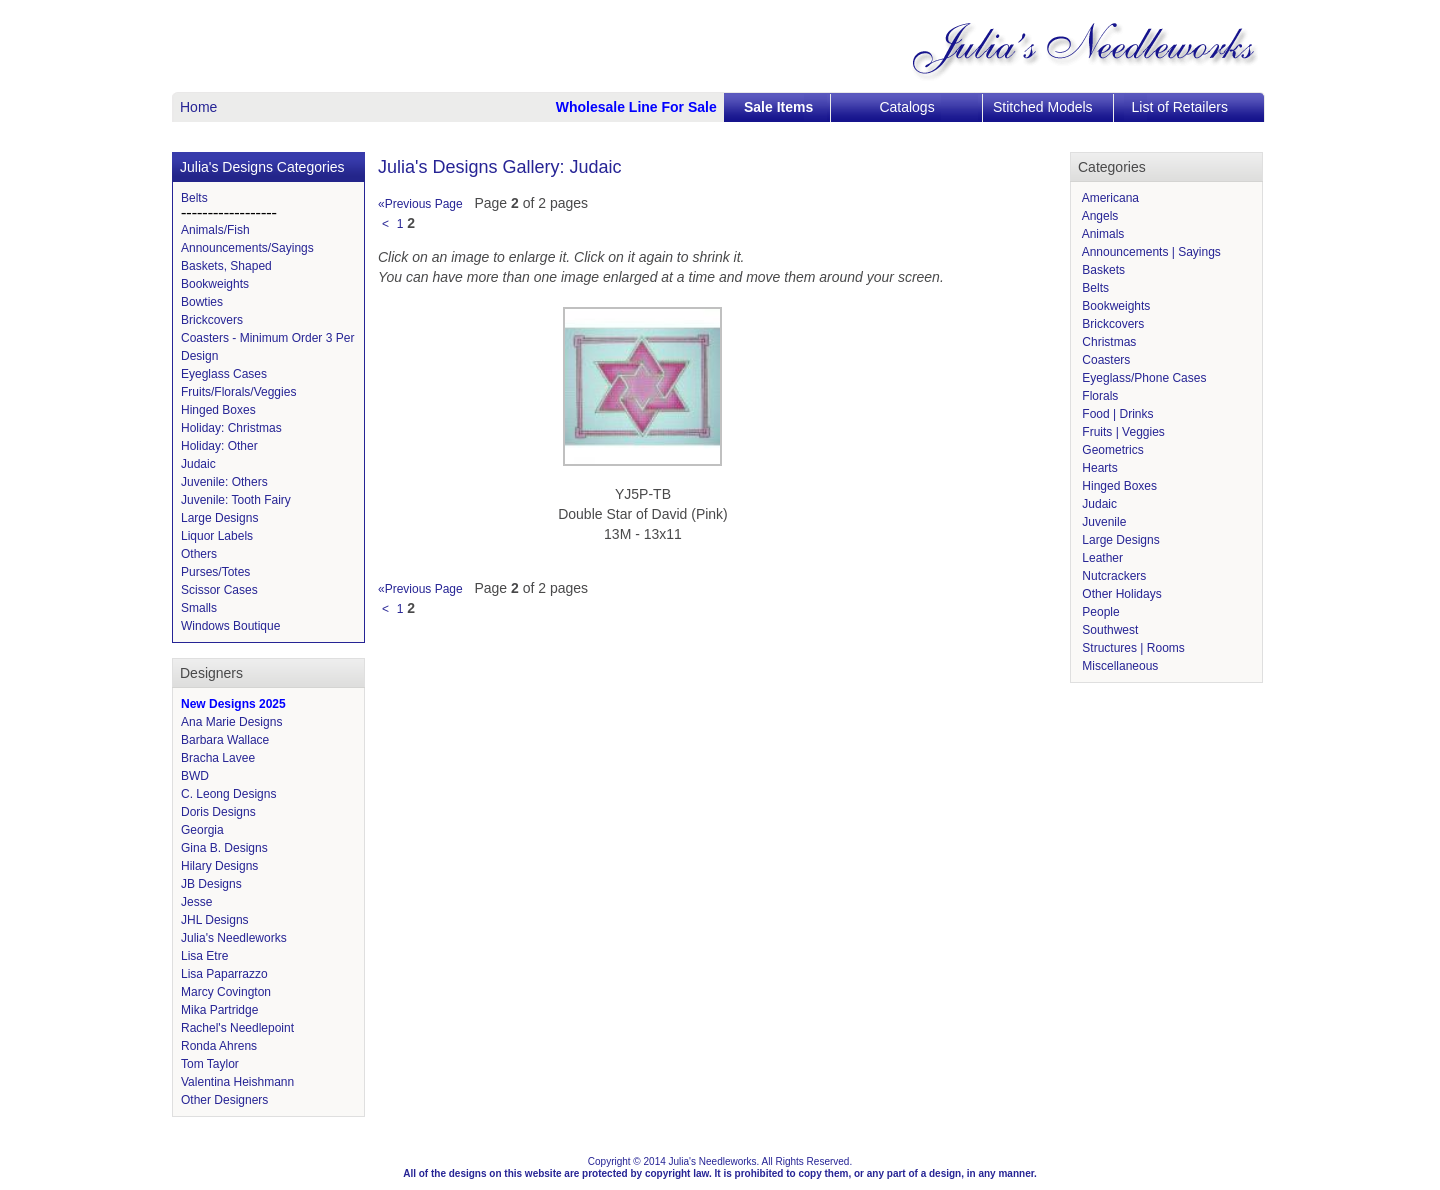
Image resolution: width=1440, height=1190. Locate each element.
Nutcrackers (1112, 576)
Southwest (1108, 630)
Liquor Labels (217, 536)
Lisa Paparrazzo (224, 974)
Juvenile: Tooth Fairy (236, 500)
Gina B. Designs (224, 848)
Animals (1101, 234)
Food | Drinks (1116, 414)
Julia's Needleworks (234, 938)
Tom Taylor (210, 1064)
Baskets (1102, 270)
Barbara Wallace (225, 740)
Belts (194, 198)
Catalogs (906, 107)
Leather (1101, 558)
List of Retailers (1180, 107)
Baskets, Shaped (226, 266)
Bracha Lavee (218, 758)
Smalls (199, 608)
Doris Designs (218, 812)
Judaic (198, 464)
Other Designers (224, 1100)
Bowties (202, 302)
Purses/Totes (215, 572)
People (1099, 612)
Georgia (202, 830)
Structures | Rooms (1132, 648)
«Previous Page (420, 204)
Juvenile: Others (224, 482)
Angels (1098, 216)
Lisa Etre (204, 956)
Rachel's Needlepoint (237, 1028)
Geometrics (1111, 450)
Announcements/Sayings (247, 248)
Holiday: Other (219, 446)
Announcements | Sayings (1150, 252)
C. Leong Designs (228, 794)
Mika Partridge (219, 1010)
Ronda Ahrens (219, 1046)
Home (198, 107)
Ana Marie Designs (231, 722)
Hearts (1098, 468)
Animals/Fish (215, 230)
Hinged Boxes (218, 410)
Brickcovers (212, 320)
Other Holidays (1120, 594)
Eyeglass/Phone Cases (1142, 378)
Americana (1109, 198)
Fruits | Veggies (1122, 432)
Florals (1098, 396)
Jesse (196, 902)
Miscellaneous (1118, 666)
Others (199, 554)
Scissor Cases (219, 590)
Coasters (1104, 360)
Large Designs (219, 518)
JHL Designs (215, 920)
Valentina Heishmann (237, 1082)
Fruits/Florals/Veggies (238, 392)
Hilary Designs (219, 866)
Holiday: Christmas (231, 428)
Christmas (1107, 342)
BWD (195, 776)
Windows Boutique (230, 626)
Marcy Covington (226, 992)
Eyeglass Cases (224, 374)
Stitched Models (1043, 107)
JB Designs (211, 884)
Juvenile (1102, 522)
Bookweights (215, 284)
